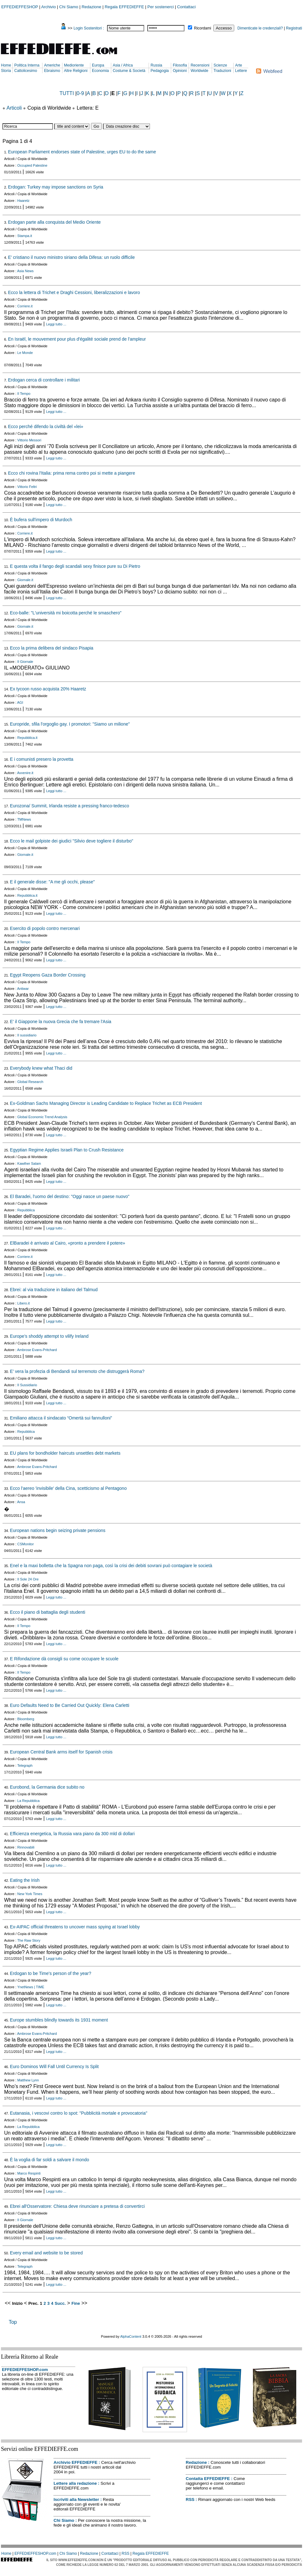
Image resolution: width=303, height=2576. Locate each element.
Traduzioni (222, 70)
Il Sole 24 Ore (28, 1579)
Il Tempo (23, 393)
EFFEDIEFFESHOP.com (25, 2369)
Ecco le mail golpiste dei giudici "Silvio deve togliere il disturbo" (71, 840)
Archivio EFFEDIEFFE (75, 2462)
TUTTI (67, 93)
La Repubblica (28, 1801)
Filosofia (180, 65)
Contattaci (186, 6)
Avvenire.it (25, 773)
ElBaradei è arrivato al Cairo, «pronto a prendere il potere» (67, 1243)
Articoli (14, 108)
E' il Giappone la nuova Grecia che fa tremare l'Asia (60, 1021)
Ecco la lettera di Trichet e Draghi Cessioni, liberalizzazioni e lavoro (74, 292)
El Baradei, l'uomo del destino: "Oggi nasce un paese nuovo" (69, 1196)
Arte (238, 65)
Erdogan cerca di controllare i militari (44, 379)
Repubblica (26, 1210)
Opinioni (180, 70)
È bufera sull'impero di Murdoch (41, 519)
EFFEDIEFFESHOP (19, 6)
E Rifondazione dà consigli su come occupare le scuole (64, 1658)
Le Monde (25, 353)
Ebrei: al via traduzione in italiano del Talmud (54, 1289)
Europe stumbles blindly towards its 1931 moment (59, 2019)
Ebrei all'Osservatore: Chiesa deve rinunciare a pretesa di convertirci (77, 2206)
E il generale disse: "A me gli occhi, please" (52, 881)
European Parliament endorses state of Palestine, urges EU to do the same (82, 151)
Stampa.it (24, 236)
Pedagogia (160, 70)
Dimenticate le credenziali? (260, 28)
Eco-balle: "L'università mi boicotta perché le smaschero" (65, 612)
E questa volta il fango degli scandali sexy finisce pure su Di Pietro (75, 566)
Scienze (220, 65)
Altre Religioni (75, 70)
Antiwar (23, 988)
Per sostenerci (160, 6)
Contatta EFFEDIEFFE (208, 2478)
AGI (20, 702)
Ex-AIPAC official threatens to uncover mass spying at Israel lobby (75, 1926)
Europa (98, 65)
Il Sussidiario (27, 1385)
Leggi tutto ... (56, 324)
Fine (76, 2303)
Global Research (30, 1082)
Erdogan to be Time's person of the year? (50, 1973)
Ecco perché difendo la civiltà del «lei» (45, 426)
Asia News (25, 271)
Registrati (294, 28)
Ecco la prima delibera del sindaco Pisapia (51, 647)
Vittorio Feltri (27, 487)
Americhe (52, 65)
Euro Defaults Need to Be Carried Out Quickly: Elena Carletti (69, 1705)
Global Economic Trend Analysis (42, 1117)
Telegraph (24, 1765)
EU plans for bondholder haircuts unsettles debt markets (65, 1453)
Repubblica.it (27, 738)
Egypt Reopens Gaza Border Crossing (47, 974)
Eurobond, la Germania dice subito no (47, 1787)
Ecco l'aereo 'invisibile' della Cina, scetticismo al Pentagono (68, 1488)
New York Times (29, 1894)
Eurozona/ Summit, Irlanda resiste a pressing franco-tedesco (69, 805)
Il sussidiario (27, 1035)
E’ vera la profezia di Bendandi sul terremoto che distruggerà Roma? (77, 1371)
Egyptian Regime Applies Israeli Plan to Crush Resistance (67, 1149)
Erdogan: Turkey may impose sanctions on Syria (55, 186)
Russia (156, 65)
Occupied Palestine (32, 165)
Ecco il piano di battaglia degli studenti (47, 1612)
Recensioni (199, 65)
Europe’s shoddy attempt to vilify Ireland (49, 1336)
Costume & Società (129, 70)
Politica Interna (26, 65)
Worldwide (199, 70)
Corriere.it (25, 306)
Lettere (241, 70)
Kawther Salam (29, 1163)
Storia (6, 70)
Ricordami (202, 28)
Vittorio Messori (29, 440)
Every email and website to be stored (46, 2252)
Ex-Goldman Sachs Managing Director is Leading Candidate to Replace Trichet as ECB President (106, 1103)
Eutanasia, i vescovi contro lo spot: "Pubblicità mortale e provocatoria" (78, 2113)
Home (6, 65)
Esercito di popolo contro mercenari (45, 928)
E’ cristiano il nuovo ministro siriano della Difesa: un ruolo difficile (71, 257)
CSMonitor (25, 1544)
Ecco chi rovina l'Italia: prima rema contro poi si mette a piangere (71, 473)
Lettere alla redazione (75, 2483)
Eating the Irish (24, 1880)
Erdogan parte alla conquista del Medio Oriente (54, 222)
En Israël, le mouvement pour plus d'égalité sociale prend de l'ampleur (77, 339)
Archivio (48, 6)
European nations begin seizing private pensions (57, 1530)
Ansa (21, 1502)
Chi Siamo (68, 6)
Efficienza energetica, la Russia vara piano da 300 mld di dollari (72, 1833)
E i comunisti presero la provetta (41, 759)
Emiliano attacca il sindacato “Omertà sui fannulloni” (61, 1417)
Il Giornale (25, 661)
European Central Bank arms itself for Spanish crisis (61, 1751)
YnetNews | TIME (30, 1987)
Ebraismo (52, 70)
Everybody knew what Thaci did (41, 1068)
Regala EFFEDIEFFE (124, 6)
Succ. (60, 2303)
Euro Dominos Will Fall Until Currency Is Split (54, 2066)
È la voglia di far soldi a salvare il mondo (49, 2159)
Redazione (91, 6)
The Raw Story (28, 1940)
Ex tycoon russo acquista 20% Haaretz (48, 688)
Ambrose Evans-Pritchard (37, 1350)
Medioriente (74, 65)
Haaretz (23, 200)
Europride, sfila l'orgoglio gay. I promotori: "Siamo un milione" (70, 724)
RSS (190, 2499)
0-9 (80, 93)
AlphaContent (130, 2336)
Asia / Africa (123, 65)
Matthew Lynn (28, 2080)
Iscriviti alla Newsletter (76, 2499)
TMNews (24, 819)
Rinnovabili (26, 1847)
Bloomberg (25, 1719)
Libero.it (23, 1303)
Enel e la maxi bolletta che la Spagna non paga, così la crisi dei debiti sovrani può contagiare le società (111, 1565)
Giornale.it (25, 580)
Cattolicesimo (25, 70)
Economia (100, 70)
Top (13, 2322)
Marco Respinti (29, 2173)
